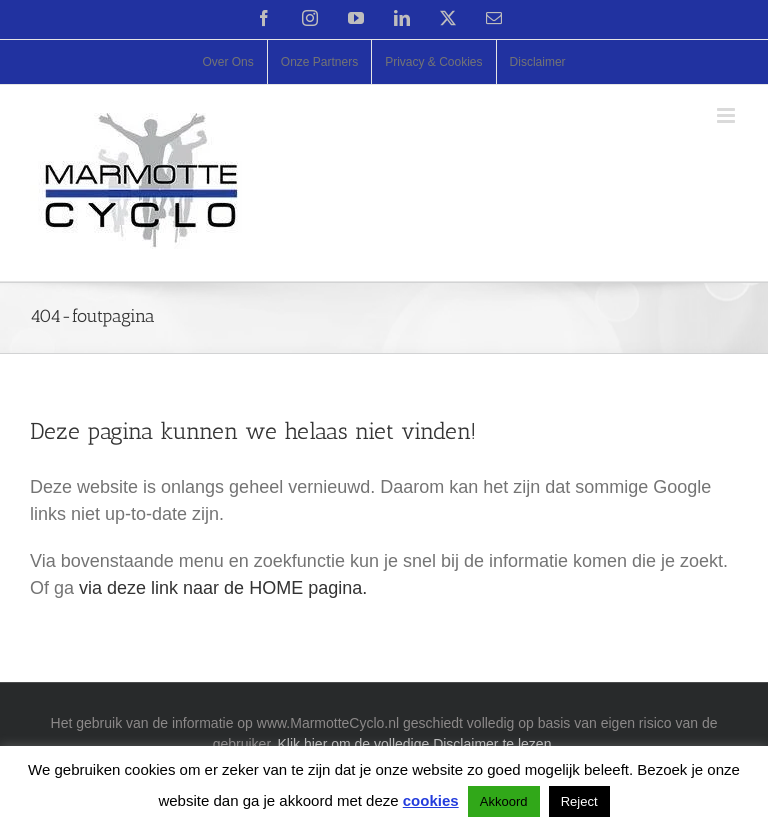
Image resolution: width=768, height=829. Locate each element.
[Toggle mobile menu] (727, 115)
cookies (431, 800)
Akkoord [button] (504, 801)
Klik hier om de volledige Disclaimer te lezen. (417, 744)
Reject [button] (579, 801)
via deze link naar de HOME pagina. (223, 588)
